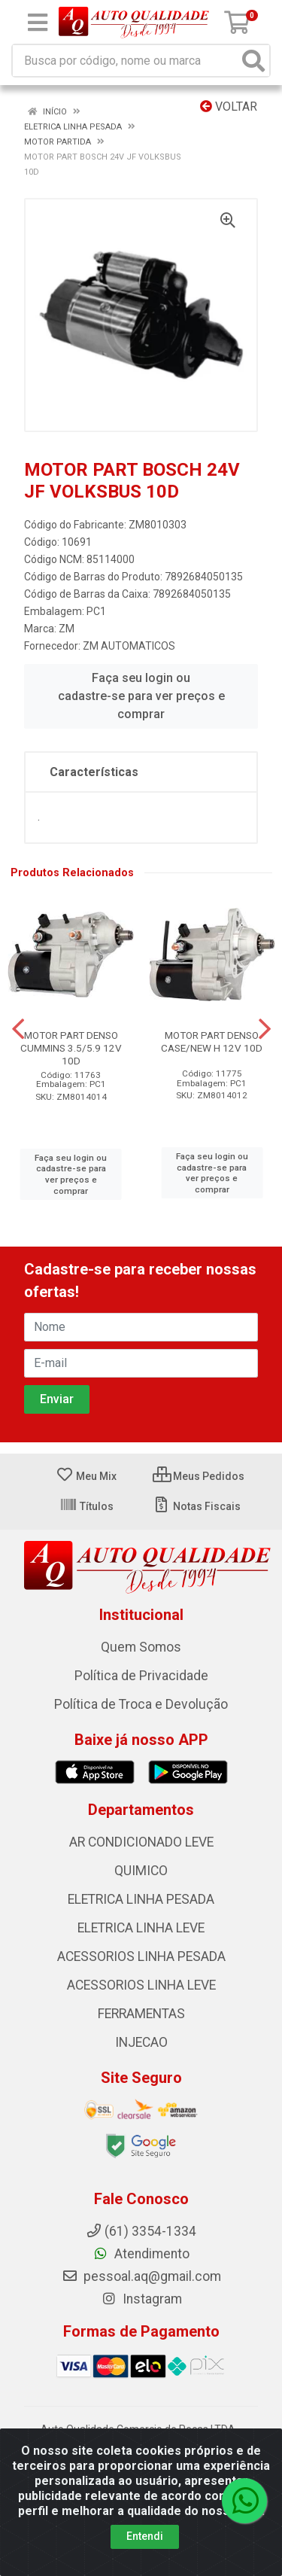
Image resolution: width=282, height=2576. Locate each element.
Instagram (141, 2299)
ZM (66, 629)
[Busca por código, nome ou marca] (125, 60)
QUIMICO (141, 1870)
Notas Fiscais (197, 1506)
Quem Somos (141, 1647)
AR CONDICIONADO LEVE (141, 1842)
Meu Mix (86, 1476)
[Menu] (37, 22)
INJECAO (141, 2042)
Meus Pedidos (198, 1476)
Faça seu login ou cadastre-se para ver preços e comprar (141, 696)
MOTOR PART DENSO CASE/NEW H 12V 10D (211, 1041)
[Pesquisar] (253, 60)
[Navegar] (18, 1029)
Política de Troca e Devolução (141, 1704)
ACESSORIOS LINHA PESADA (141, 1956)
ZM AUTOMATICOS (129, 646)
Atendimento (141, 2253)
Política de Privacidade (141, 1675)
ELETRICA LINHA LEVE (141, 1927)
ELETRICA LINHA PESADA (141, 1899)
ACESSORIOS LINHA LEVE (141, 1985)
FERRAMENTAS (141, 2013)
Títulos (86, 1506)
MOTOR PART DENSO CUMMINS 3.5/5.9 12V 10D (71, 1048)
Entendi (144, 2536)
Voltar (228, 106)
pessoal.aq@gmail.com (141, 2276)
